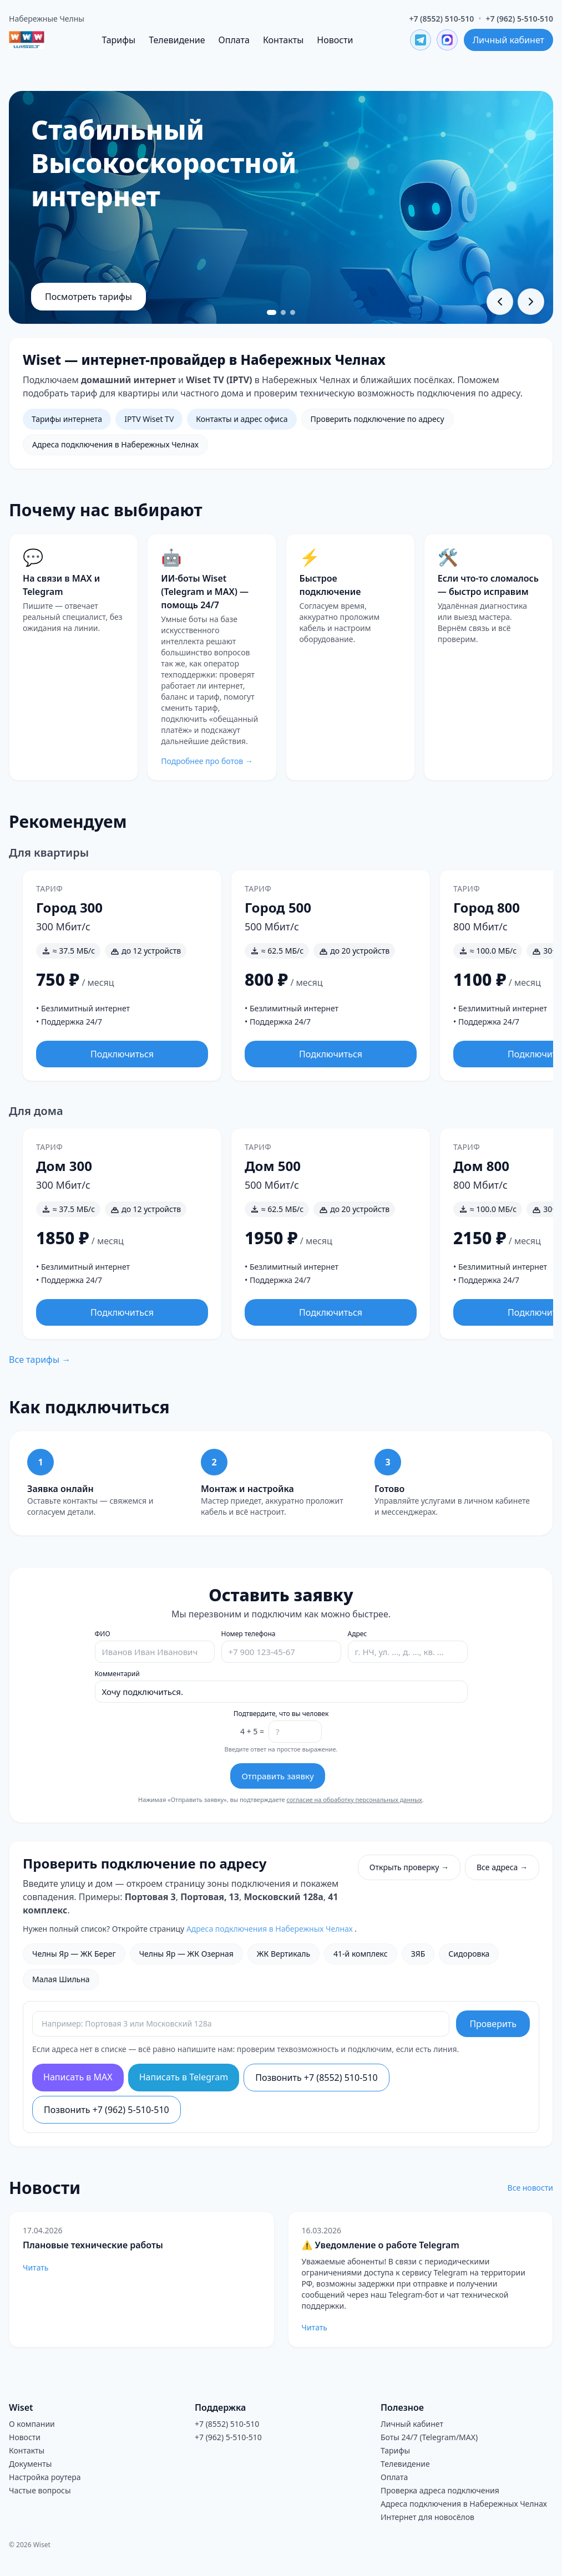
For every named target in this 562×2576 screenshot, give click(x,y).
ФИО (102, 1634)
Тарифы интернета (67, 419)
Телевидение (177, 40)
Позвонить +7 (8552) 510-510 (316, 2077)
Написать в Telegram (184, 2077)
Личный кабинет (508, 40)
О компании (32, 2424)
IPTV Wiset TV (149, 419)
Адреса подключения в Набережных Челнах (115, 444)
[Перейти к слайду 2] (283, 312)
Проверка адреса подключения (440, 2490)
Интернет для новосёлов (427, 2517)
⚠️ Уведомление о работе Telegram (380, 2245)
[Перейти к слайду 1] (271, 312)
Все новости (530, 2187)
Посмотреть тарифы (88, 297)
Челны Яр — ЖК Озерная (186, 1953)
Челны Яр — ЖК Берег (74, 1953)
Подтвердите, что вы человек (281, 1713)
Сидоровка (468, 1953)
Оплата (234, 40)
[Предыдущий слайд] (500, 301)
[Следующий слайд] (531, 301)
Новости (335, 40)
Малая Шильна (61, 1979)
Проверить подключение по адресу (377, 419)
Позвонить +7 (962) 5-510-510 (106, 2110)
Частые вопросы (40, 2490)
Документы (30, 2463)
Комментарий (117, 1673)
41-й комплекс (360, 1953)
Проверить (493, 2024)
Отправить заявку (277, 1775)
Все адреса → (502, 1867)
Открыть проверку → (409, 1867)
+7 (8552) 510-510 (441, 19)
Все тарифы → (39, 1359)
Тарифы (118, 40)
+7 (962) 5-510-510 (519, 19)
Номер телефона (248, 1634)
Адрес (357, 1634)
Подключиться (122, 1054)
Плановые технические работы (93, 2245)
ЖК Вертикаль (283, 1953)
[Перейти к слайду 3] (293, 312)
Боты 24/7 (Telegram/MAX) (429, 2437)
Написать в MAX (78, 2077)
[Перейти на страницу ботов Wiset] (211, 657)
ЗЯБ (418, 1953)
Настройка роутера (45, 2477)
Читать (35, 2267)
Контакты (283, 40)
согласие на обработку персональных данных (354, 1799)
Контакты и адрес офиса (241, 419)
